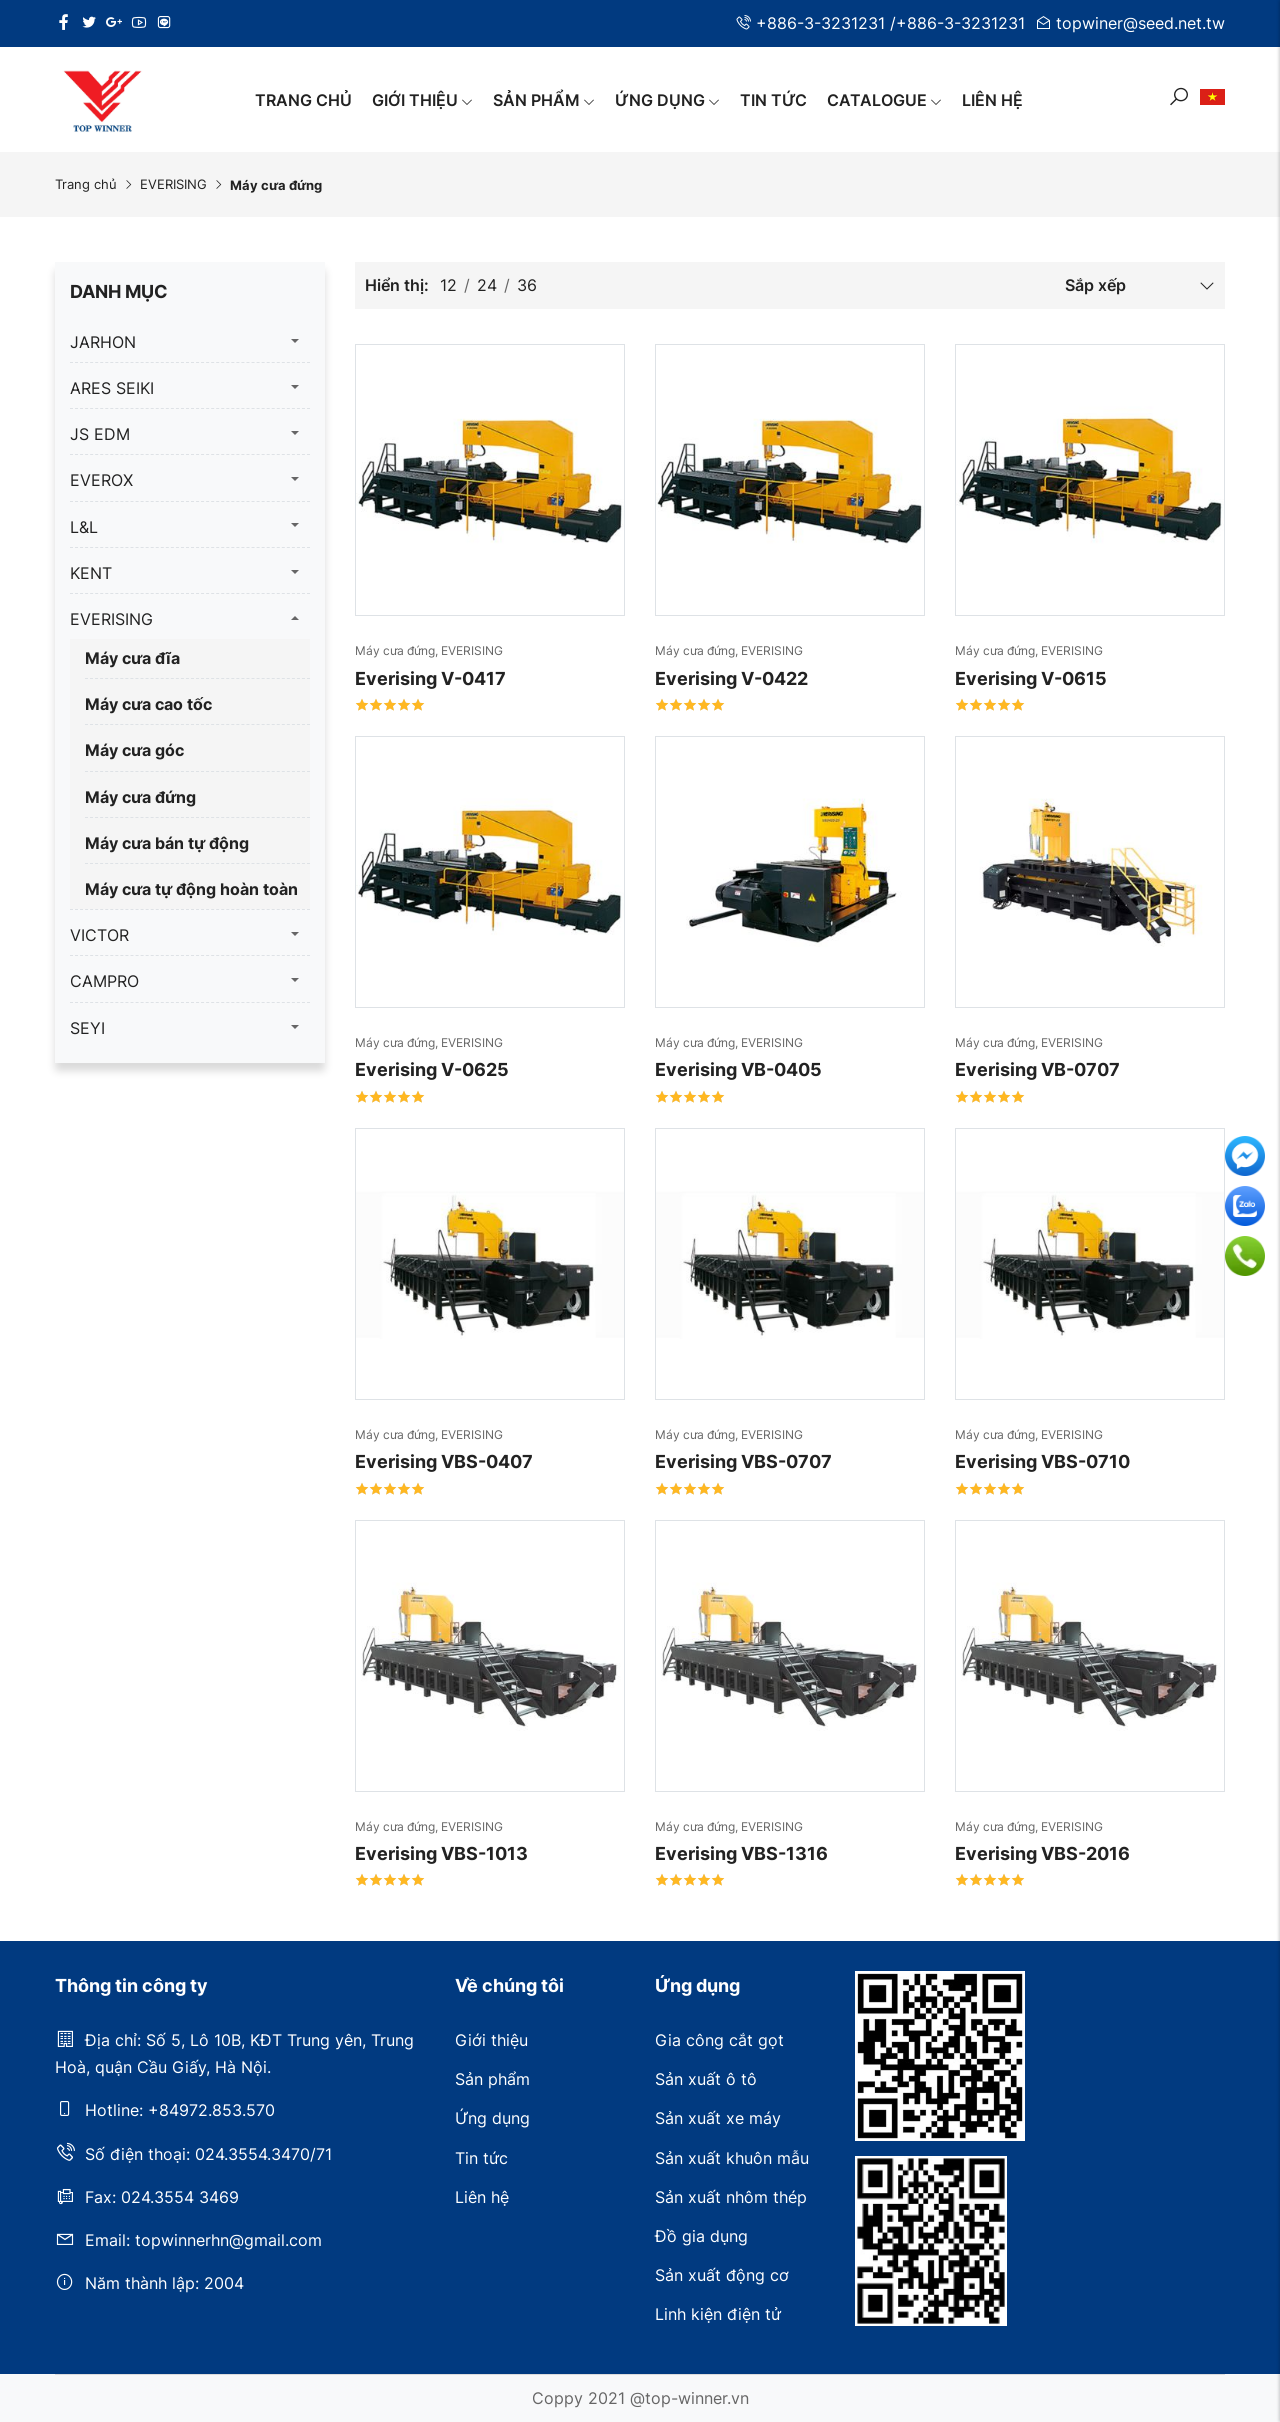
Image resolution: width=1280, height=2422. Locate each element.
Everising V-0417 (430, 678)
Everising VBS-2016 (1042, 1853)
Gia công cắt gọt (719, 2040)
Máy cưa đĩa (132, 658)
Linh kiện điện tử (718, 2314)
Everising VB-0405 (738, 1069)
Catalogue (884, 100)
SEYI (87, 1028)
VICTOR (99, 935)
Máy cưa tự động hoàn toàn (191, 889)
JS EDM (100, 434)
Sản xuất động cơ (722, 2275)
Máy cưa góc (134, 750)
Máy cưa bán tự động (167, 843)
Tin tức (773, 100)
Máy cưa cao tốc (148, 704)
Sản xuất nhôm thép (731, 2197)
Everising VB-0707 (1037, 1069)
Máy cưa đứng (140, 797)
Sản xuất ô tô (706, 2079)
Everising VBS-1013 (441, 1853)
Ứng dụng (667, 100)
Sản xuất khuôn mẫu (732, 2158)
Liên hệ (992, 100)
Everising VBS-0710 (1042, 1461)
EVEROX (101, 480)
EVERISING (173, 184)
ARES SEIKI (112, 388)
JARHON (103, 342)
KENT (91, 573)
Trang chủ (303, 100)
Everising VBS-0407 (444, 1461)
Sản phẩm (544, 100)
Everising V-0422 (731, 678)
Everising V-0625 (432, 1069)
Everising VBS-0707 (743, 1461)
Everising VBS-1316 (741, 1853)
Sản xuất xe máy (718, 2118)
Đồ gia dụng (701, 2236)
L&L (84, 527)
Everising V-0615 (1031, 678)
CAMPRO (104, 981)
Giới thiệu (422, 100)
